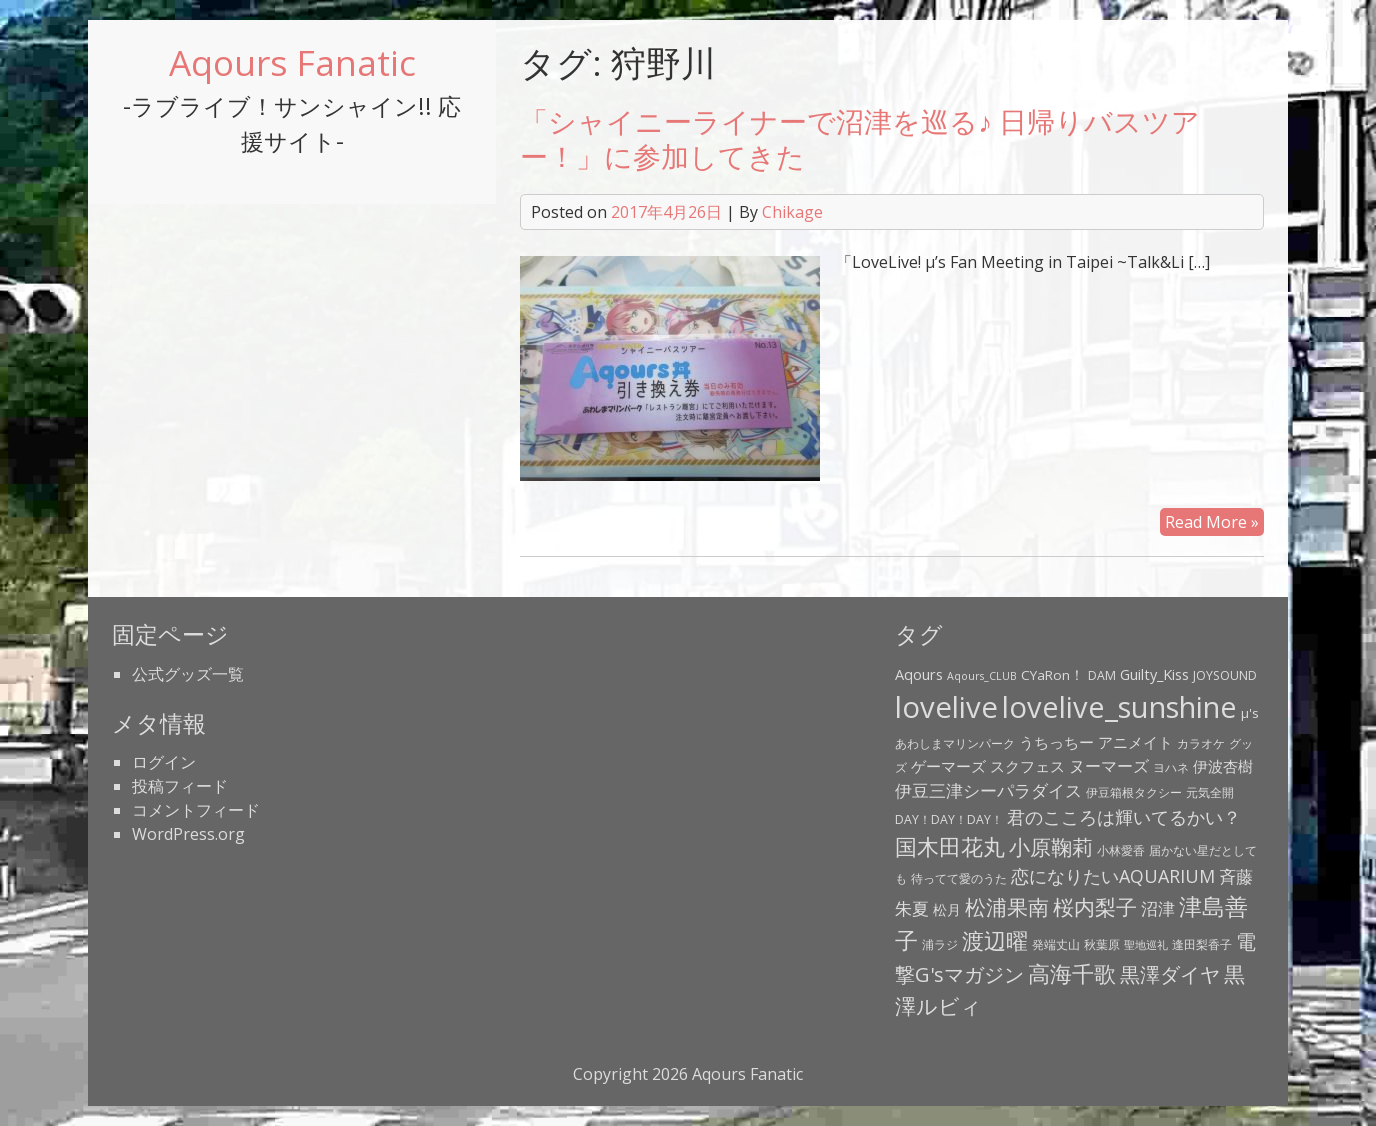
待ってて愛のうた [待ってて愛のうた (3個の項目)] (959, 878)
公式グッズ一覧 (188, 674)
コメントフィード (196, 810)
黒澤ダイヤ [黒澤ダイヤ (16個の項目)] (1170, 974)
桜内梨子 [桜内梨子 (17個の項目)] (1095, 907)
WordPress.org (188, 834)
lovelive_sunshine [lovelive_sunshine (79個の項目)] (1119, 707)
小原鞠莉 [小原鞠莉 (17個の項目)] (1051, 847)
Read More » (1212, 522)
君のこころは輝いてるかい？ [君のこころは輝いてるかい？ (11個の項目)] (1124, 816)
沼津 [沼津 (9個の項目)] (1158, 908)
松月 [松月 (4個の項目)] (947, 910)
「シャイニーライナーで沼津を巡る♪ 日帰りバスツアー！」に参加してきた (860, 138)
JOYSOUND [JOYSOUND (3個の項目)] (1225, 675)
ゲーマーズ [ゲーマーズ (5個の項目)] (948, 766)
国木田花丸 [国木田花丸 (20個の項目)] (950, 846)
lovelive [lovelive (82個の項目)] (946, 707)
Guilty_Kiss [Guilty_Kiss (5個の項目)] (1154, 674)
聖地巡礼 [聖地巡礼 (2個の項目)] (1146, 945)
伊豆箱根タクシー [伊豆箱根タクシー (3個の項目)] (1134, 792)
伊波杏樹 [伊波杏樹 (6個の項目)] (1223, 766)
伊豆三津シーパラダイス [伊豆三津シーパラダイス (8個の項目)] (988, 790)
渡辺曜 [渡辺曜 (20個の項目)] (995, 940)
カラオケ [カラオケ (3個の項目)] (1201, 743)
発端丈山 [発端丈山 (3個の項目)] (1056, 944)
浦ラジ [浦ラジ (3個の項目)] (940, 944)
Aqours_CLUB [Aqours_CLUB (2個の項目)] (982, 676)
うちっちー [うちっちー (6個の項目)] (1056, 742)
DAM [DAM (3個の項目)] (1102, 675)
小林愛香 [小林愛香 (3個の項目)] (1121, 850)
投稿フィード (180, 786)
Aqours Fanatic (292, 62)
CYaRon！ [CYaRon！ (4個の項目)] (1052, 675)
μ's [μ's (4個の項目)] (1250, 713)
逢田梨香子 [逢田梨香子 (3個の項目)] (1202, 944)
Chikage (792, 212)
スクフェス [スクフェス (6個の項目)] (1027, 766)
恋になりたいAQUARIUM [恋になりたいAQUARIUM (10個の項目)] (1113, 876)
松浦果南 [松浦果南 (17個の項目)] (1007, 907)
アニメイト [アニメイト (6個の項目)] (1135, 742)
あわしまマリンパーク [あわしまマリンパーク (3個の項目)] (955, 743)
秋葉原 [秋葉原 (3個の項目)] (1102, 944)
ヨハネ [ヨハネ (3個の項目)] (1171, 767)
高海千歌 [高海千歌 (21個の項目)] (1072, 973)
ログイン (164, 762)
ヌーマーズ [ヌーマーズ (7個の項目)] (1109, 766)
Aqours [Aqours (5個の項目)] (919, 674)
